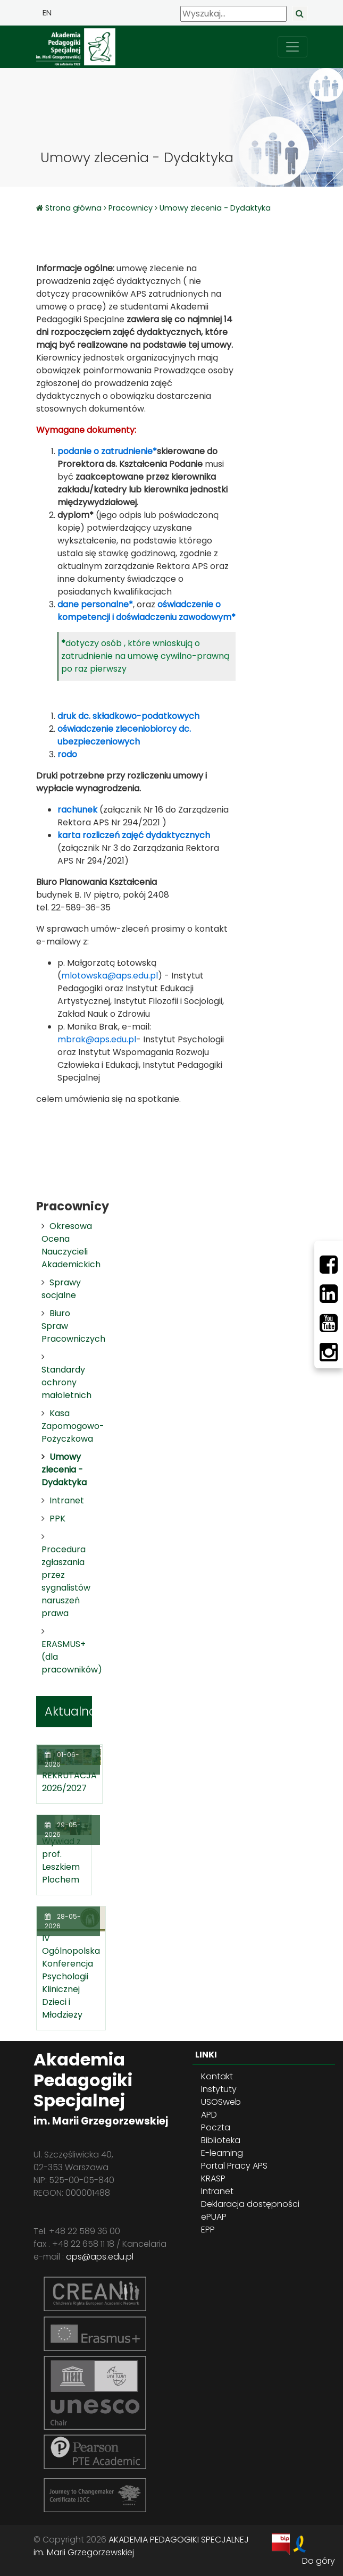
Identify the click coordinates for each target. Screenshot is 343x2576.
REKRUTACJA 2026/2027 (69, 1781)
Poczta (215, 2127)
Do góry (318, 2561)
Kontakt (217, 2076)
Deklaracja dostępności (250, 2204)
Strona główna (74, 208)
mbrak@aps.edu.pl (96, 1039)
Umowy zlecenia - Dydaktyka (215, 208)
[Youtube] (329, 1323)
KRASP (213, 2178)
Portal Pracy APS (234, 2166)
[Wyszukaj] (233, 14)
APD (209, 2115)
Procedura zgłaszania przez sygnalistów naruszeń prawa (65, 1581)
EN (47, 12)
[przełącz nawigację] (292, 46)
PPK (57, 1518)
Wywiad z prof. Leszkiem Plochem (61, 1860)
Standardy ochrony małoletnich (66, 1382)
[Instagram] (329, 1352)
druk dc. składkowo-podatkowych (128, 716)
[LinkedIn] (329, 1293)
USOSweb (221, 2102)
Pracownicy (130, 208)
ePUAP (214, 2217)
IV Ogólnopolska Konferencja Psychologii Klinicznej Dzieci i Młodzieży (71, 1976)
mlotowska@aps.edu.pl (109, 975)
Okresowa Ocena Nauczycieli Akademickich (71, 1245)
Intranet (66, 1500)
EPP (208, 2229)
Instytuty (219, 2089)
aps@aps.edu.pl (99, 2257)
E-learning (222, 2153)
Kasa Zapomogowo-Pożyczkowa (72, 1426)
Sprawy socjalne (61, 1288)
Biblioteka (220, 2140)
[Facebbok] (329, 1264)
